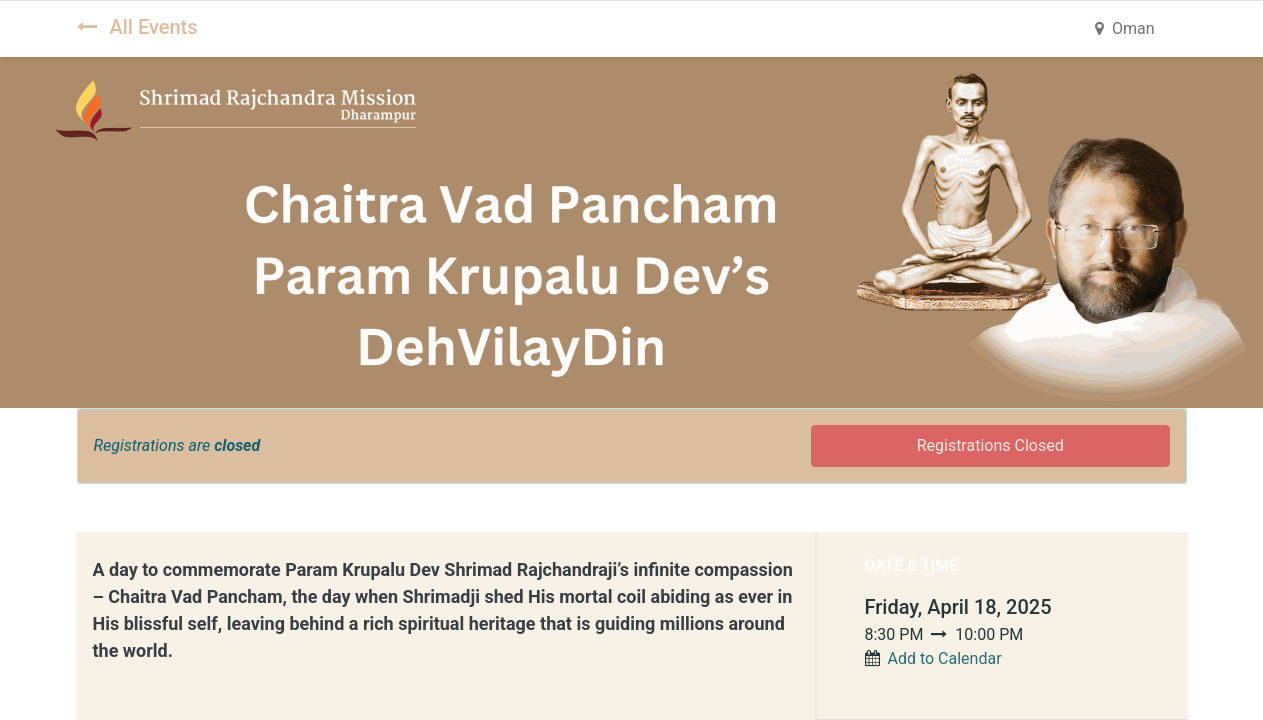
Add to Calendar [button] (944, 658)
